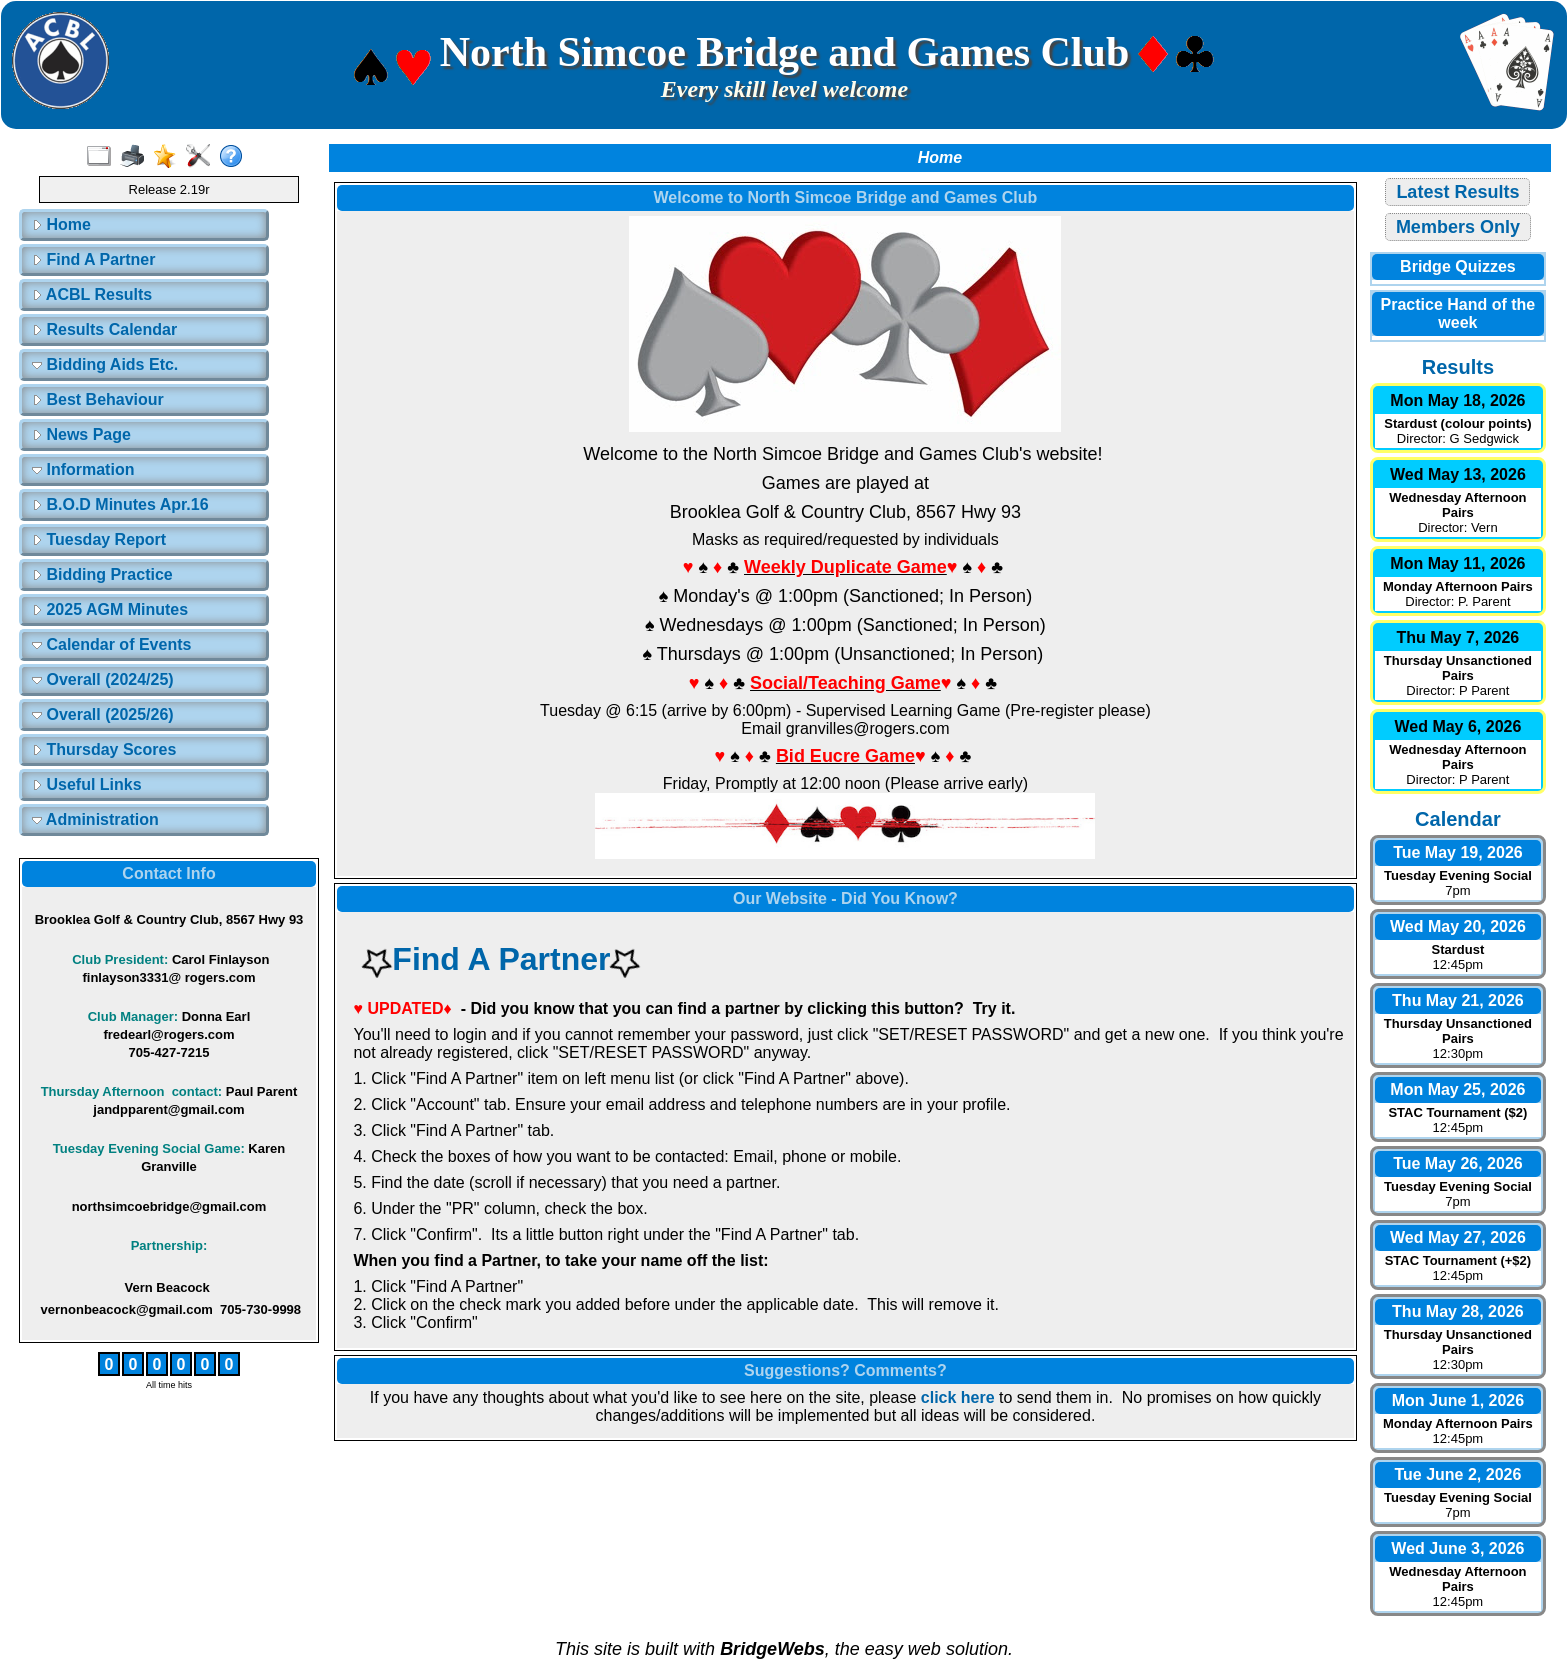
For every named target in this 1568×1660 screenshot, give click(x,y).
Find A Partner (94, 259)
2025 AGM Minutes (110, 609)
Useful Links (87, 784)
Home (61, 224)
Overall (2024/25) (103, 679)
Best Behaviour (98, 399)
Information (83, 469)
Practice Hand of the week (1458, 313)
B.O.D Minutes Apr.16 (120, 504)
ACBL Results (92, 294)
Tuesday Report (99, 539)
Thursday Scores (104, 749)
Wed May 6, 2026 (1457, 726)
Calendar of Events (111, 644)
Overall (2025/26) (103, 714)
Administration (95, 819)
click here (958, 1397)
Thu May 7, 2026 (1458, 637)
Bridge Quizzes (1458, 266)
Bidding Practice (102, 574)
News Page (81, 434)
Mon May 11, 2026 (1457, 563)
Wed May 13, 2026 (1458, 474)
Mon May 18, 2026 (1457, 400)
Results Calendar (104, 329)
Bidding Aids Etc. (105, 364)
